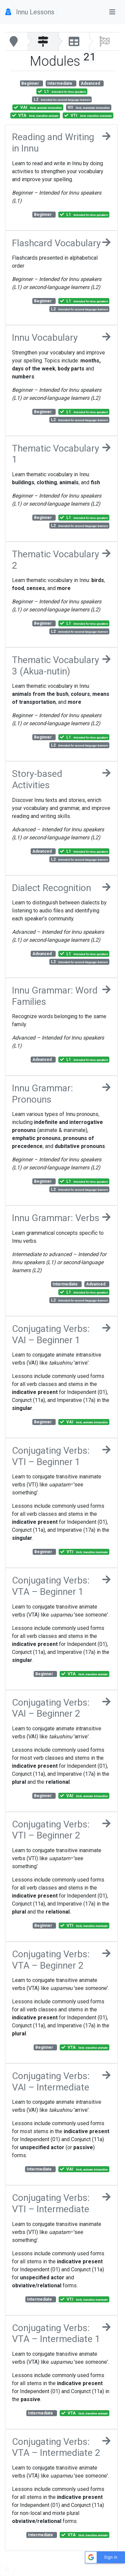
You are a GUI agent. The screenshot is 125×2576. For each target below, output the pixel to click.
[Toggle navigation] (112, 12)
